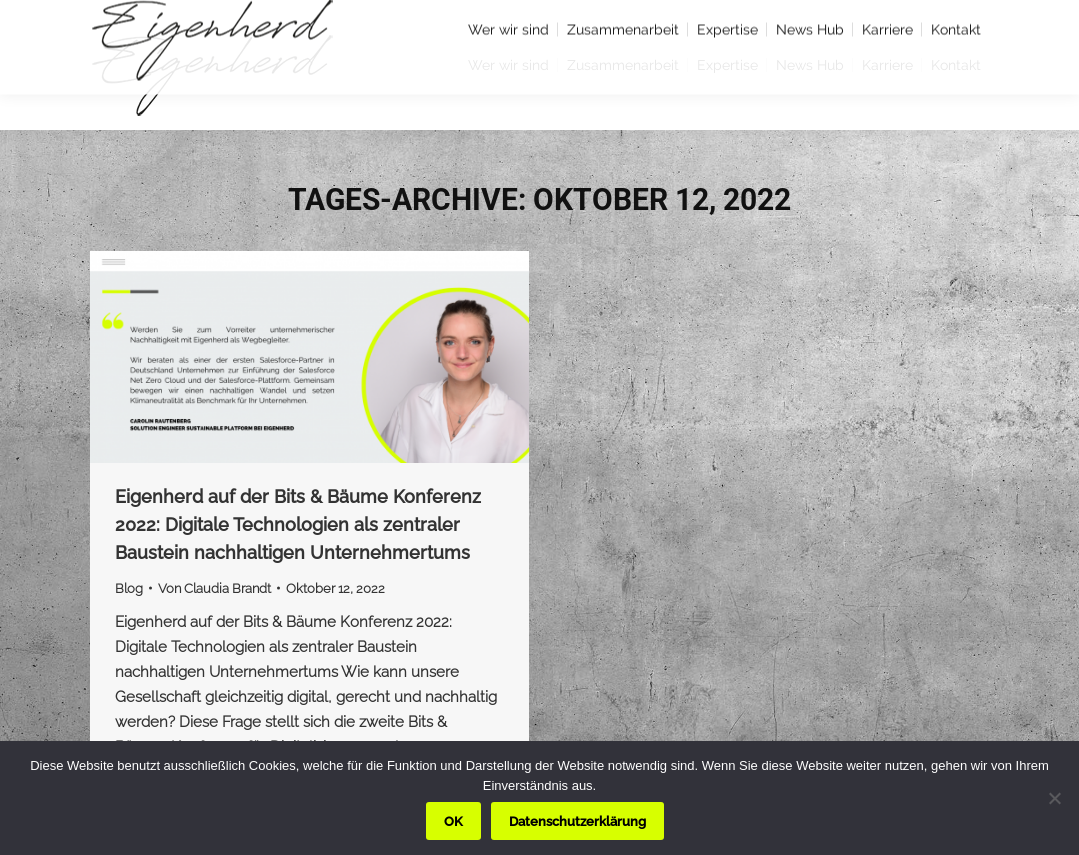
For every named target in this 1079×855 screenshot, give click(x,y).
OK (453, 821)
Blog (129, 588)
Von (214, 588)
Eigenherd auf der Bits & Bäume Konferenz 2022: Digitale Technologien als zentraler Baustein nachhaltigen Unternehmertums (298, 524)
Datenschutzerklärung (577, 821)
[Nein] (1054, 798)
